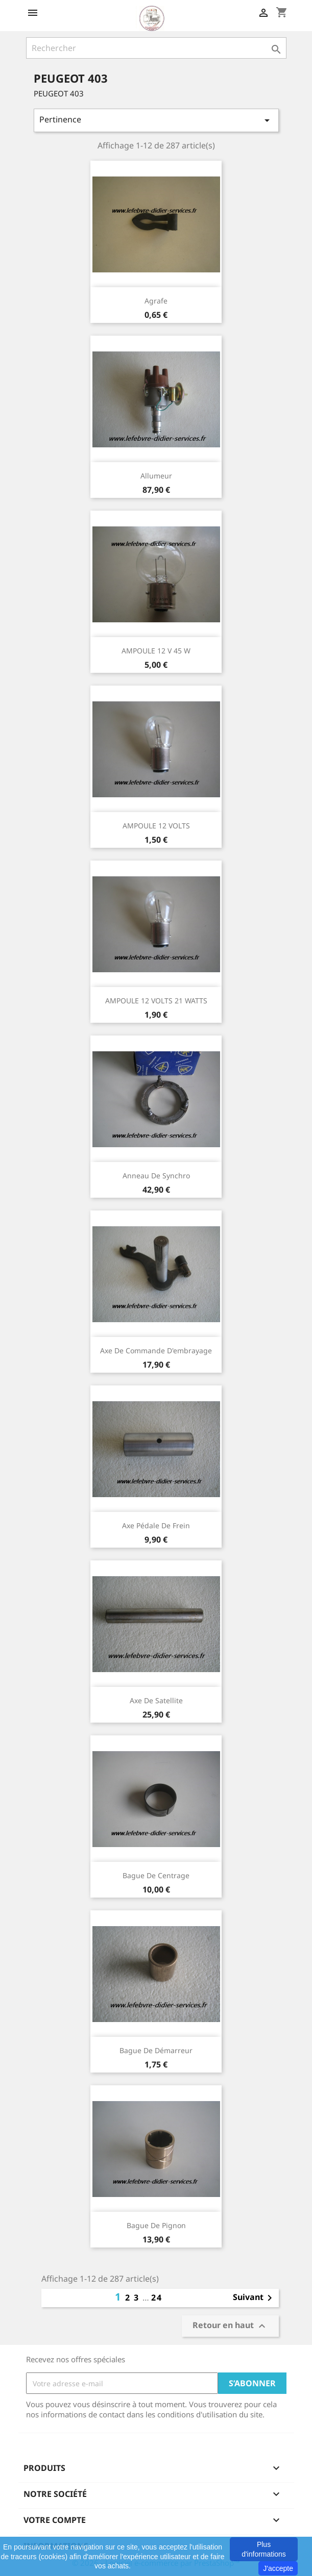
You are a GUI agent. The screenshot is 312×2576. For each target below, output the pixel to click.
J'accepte (278, 2568)
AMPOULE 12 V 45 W (156, 650)
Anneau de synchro (156, 1175)
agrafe (156, 301)
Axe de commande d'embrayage (156, 1350)
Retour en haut (230, 2326)
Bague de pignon (156, 2225)
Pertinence (156, 120)
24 (156, 2297)
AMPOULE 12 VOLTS (156, 825)
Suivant (254, 2298)
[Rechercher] (156, 48)
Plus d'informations (264, 2549)
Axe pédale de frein (156, 1525)
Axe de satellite (156, 1700)
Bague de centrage (156, 1875)
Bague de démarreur (156, 2050)
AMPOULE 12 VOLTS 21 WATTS (156, 1000)
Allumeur (156, 476)
